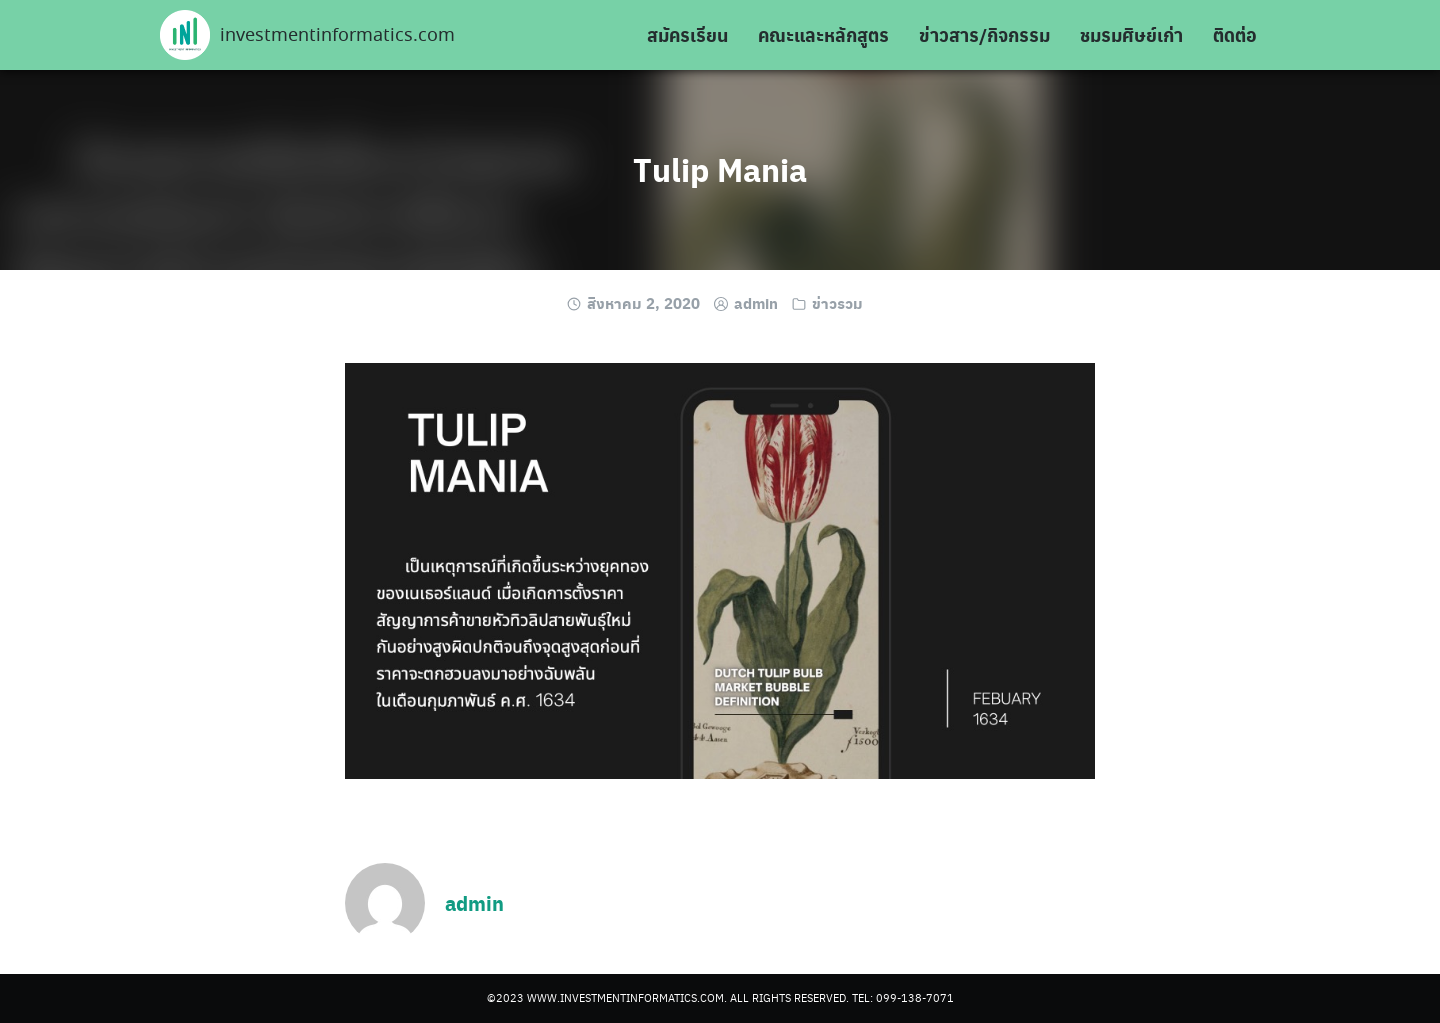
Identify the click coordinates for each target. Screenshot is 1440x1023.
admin (756, 303)
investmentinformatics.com (337, 36)
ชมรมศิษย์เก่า (1131, 34)
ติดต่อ (1235, 34)
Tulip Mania (720, 169)
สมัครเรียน (687, 34)
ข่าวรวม (837, 303)
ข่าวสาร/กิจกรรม (984, 34)
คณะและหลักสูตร (823, 34)
